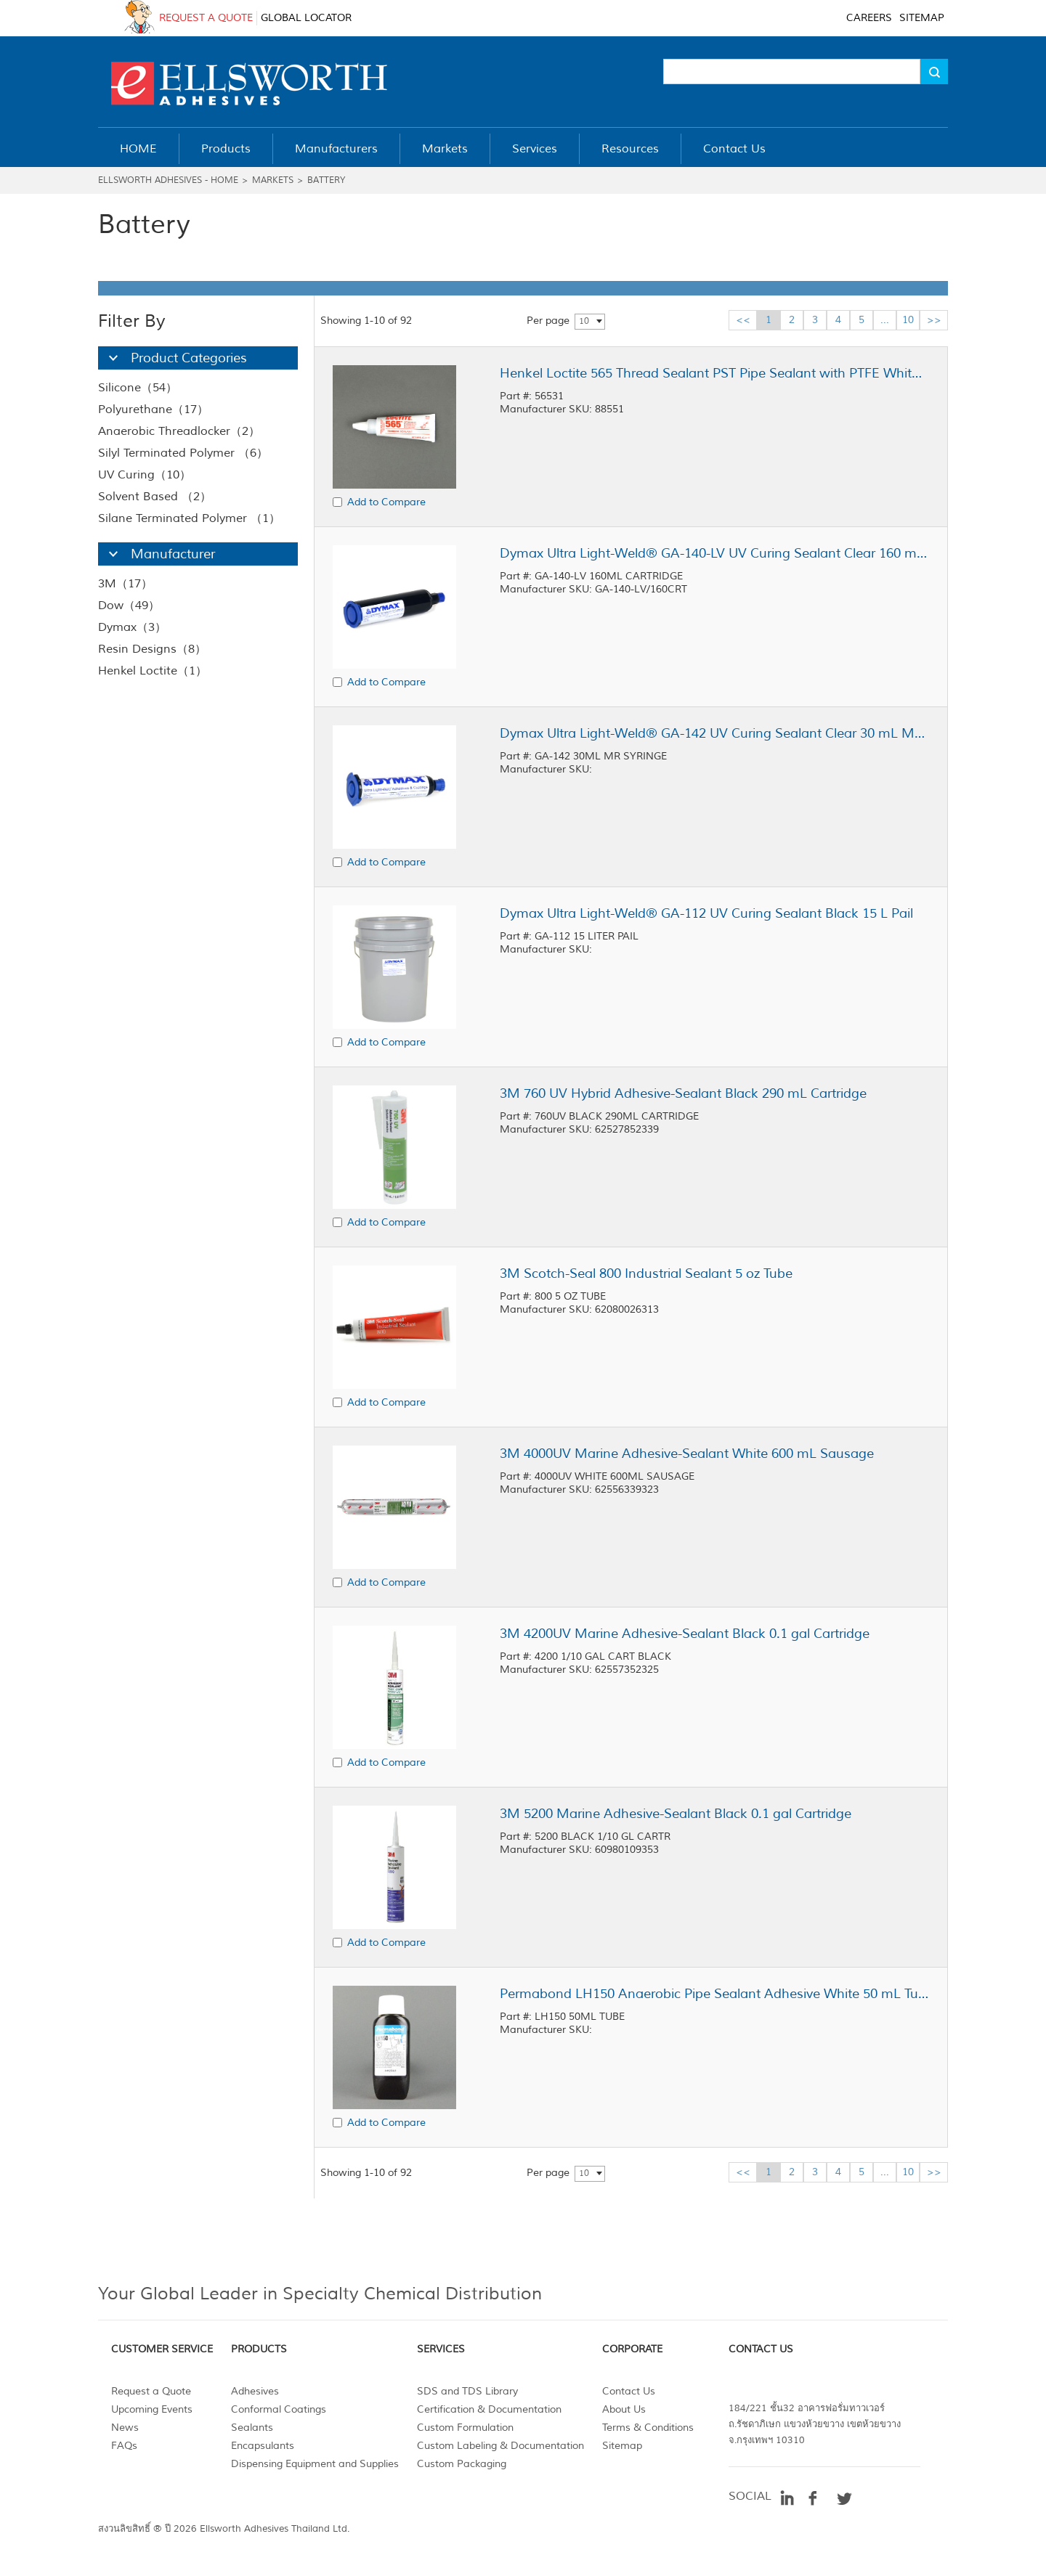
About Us (624, 2409)
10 (584, 321)
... (884, 320)
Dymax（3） (132, 627)
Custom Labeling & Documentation (500, 2446)
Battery (326, 180)
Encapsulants (262, 2446)
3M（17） (125, 583)
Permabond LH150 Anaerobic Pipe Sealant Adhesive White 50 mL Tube (714, 1994)
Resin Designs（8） (152, 649)
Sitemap (622, 2446)
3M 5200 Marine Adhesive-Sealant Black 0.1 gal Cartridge (675, 1814)
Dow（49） (129, 605)
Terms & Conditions (648, 2427)
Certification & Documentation (489, 2409)
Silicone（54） (137, 387)
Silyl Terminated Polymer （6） (183, 453)
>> (934, 320)
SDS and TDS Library (467, 2391)
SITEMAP (921, 18)
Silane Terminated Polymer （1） (189, 518)
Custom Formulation (465, 2427)
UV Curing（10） (144, 475)
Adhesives (255, 2391)
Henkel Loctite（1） (152, 671)
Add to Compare (386, 502)
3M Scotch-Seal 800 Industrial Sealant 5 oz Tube (646, 1273)
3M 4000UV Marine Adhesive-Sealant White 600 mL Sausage (687, 1454)
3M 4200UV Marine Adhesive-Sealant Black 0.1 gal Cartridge (684, 1634)
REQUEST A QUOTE (206, 18)
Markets (272, 180)
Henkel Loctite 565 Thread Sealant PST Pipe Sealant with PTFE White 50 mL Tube (714, 373)
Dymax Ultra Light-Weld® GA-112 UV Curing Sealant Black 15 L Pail (706, 913)
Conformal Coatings (278, 2409)
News (125, 2427)
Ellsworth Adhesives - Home (168, 180)
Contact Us (628, 2391)
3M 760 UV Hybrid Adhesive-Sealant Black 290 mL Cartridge (683, 1093)
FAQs (124, 2446)
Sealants (252, 2427)
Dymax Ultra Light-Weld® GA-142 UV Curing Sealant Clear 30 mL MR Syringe (714, 733)
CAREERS (869, 18)
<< (743, 320)
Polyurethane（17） (153, 409)
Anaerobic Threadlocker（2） (179, 431)
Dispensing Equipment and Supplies (315, 2464)
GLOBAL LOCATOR (306, 18)
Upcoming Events (151, 2409)
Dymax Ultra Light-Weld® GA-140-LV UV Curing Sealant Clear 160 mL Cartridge (714, 553)
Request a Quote (151, 2391)
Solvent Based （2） (154, 496)
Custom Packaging (461, 2464)
